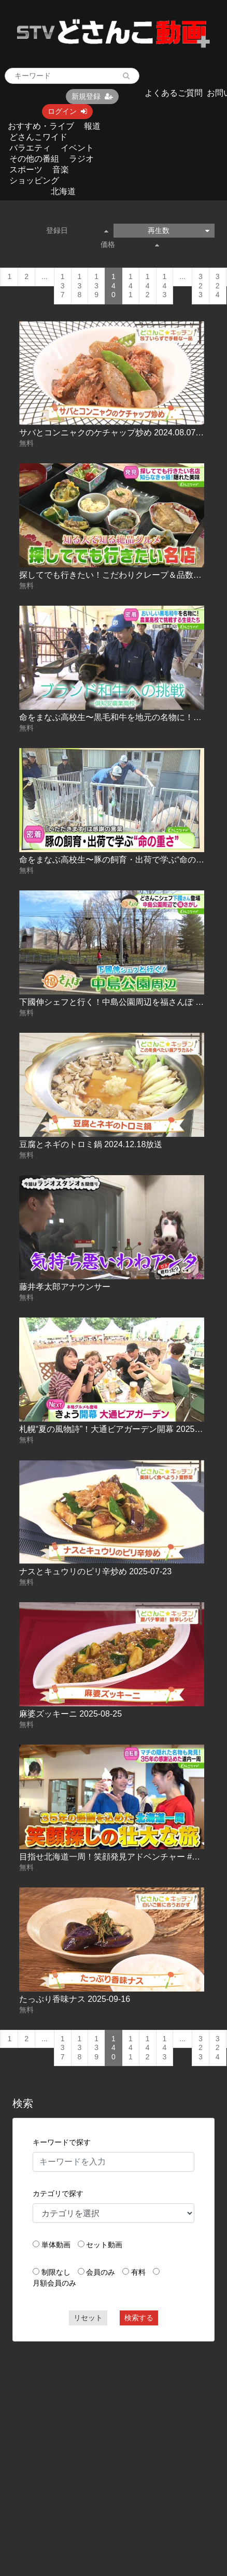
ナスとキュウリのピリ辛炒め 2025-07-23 (95, 1571)
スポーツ (25, 169)
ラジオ (81, 158)
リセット (88, 2318)
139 (96, 285)
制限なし (55, 2272)
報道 (92, 126)
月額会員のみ (54, 2283)
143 (165, 285)
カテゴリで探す (58, 2193)
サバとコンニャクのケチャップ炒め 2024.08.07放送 (115, 432)
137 (63, 285)
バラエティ (30, 147)
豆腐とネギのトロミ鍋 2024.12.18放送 (91, 1144)
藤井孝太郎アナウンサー (64, 1286)
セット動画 (104, 2245)
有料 (138, 2272)
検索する (138, 2318)
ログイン (67, 111)
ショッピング (34, 180)
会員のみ (100, 2272)
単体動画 (55, 2245)
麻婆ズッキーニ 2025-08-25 (70, 1713)
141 (131, 285)
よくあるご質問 (174, 93)
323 (200, 285)
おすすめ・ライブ (41, 126)
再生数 (179, 230)
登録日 (77, 230)
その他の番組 (34, 158)
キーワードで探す (62, 2142)
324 (218, 285)
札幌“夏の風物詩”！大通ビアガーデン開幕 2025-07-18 (119, 1429)
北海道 (63, 191)
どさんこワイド (38, 137)
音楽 (60, 169)
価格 (130, 244)
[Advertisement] (98, 2449)
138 (80, 285)
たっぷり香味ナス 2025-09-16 (74, 1999)
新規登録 (92, 96)
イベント (77, 147)
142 (148, 285)
